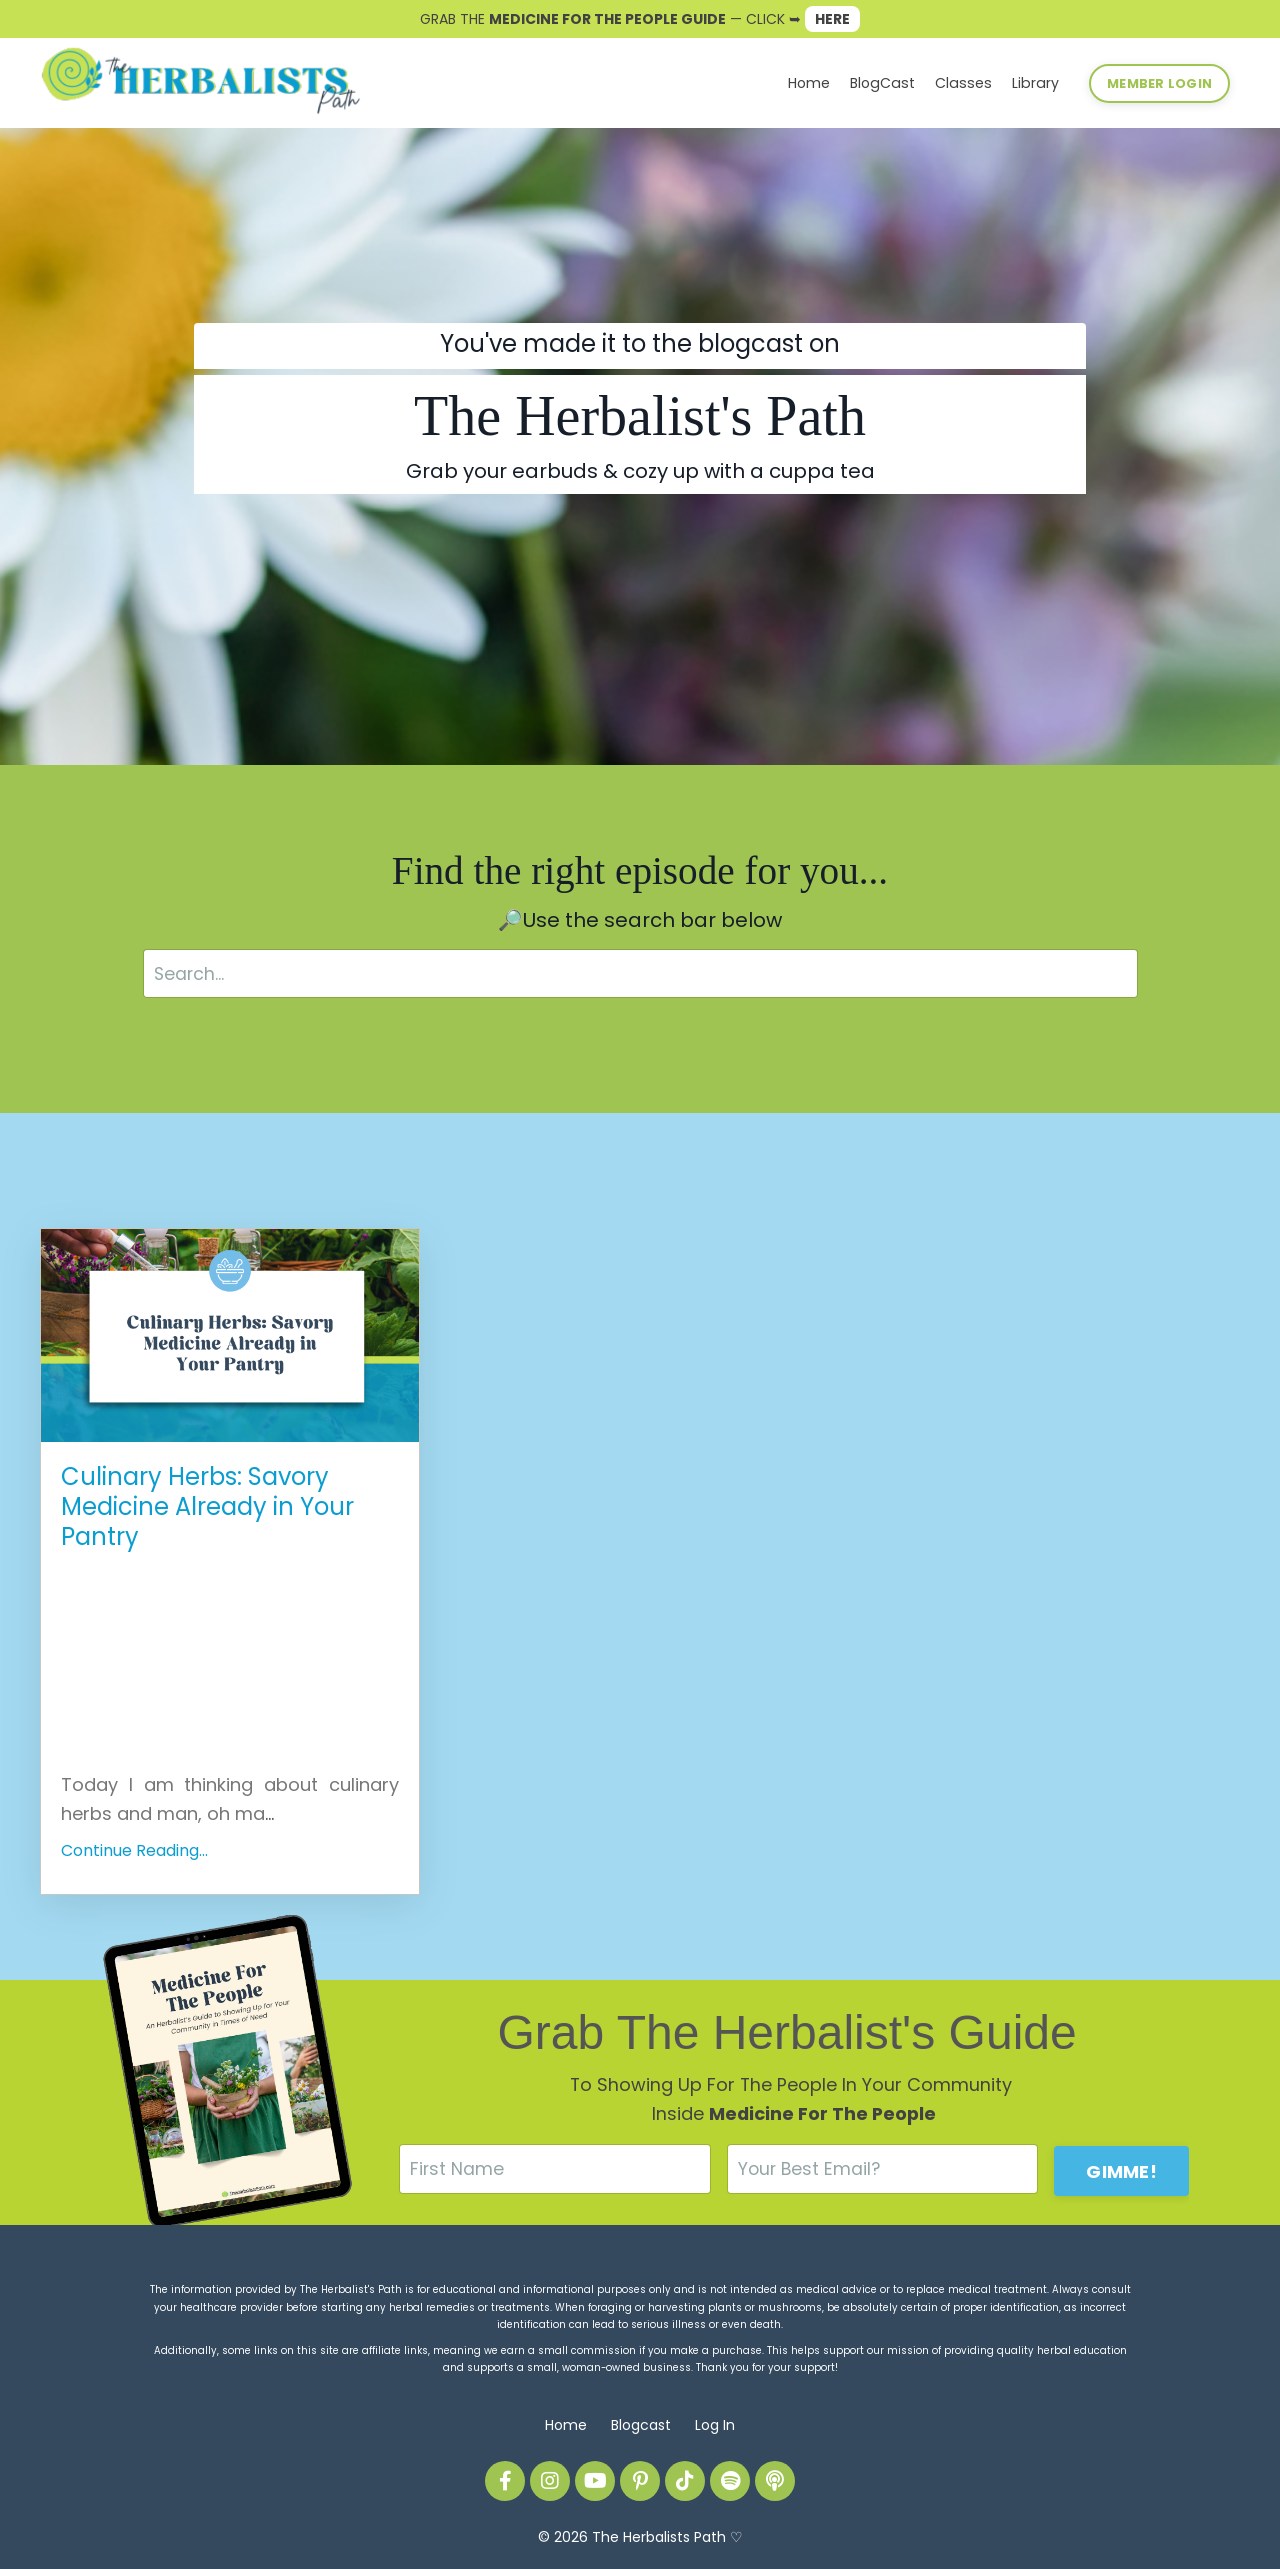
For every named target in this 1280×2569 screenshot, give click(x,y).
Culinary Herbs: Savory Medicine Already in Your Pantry (207, 1508)
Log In (715, 2425)
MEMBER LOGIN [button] (1159, 82)
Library (1036, 83)
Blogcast (641, 2425)
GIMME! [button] (1121, 2169)
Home (818, 83)
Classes (967, 83)
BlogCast (890, 83)
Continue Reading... (134, 1851)
